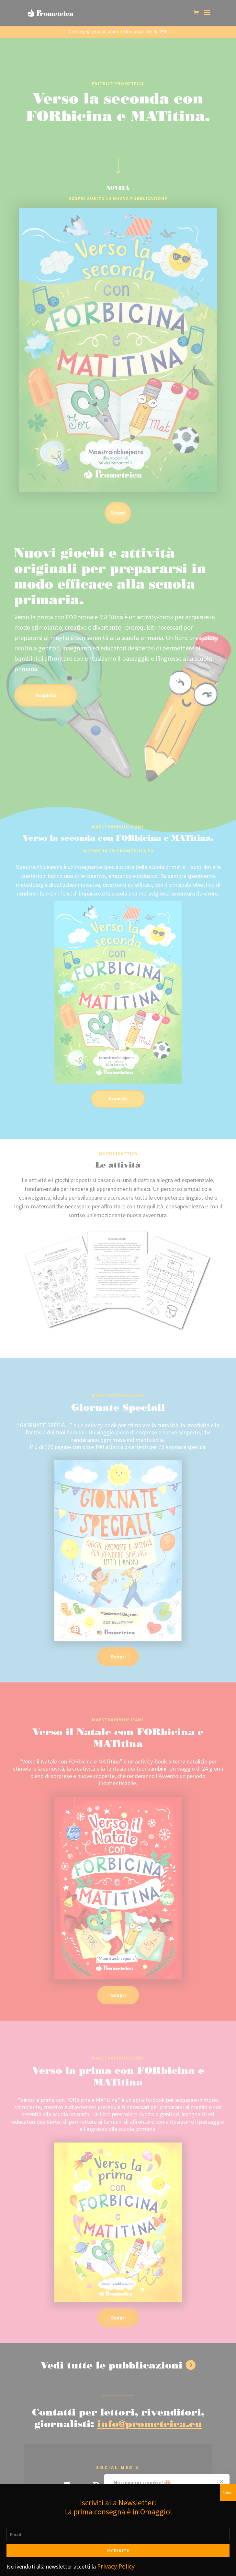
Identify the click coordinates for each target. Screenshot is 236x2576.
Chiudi (227, 2492)
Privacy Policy (116, 2566)
